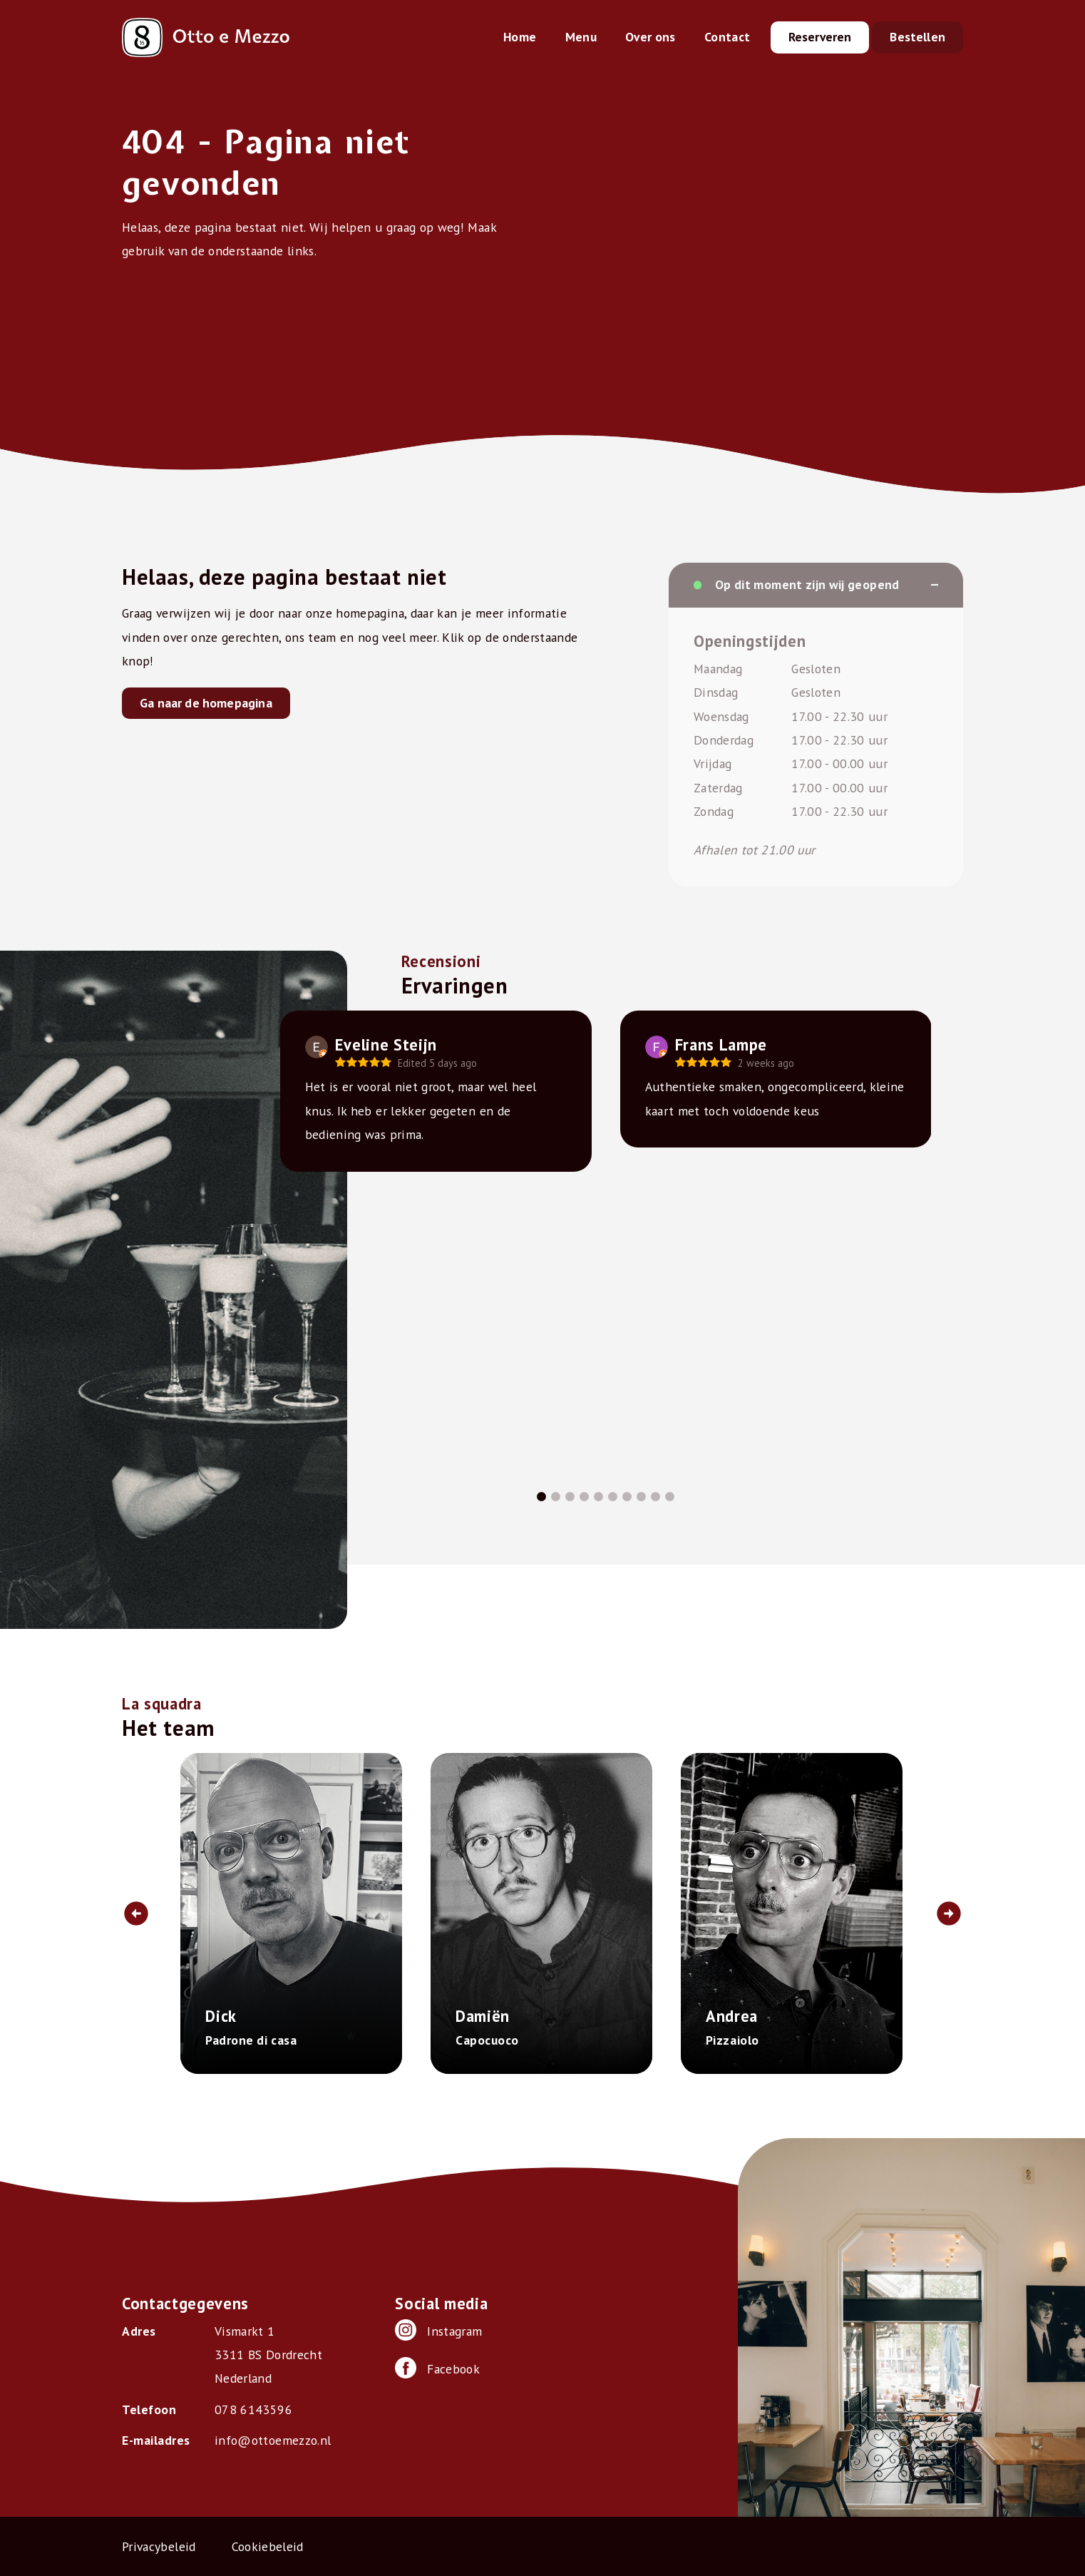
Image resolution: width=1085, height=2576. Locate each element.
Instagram (438, 2330)
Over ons (650, 37)
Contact (727, 37)
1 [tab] (541, 1497)
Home (519, 37)
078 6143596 (253, 2409)
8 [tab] (641, 1497)
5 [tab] (598, 1497)
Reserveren (820, 37)
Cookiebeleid (268, 2546)
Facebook (437, 2367)
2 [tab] (555, 1497)
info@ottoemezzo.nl (273, 2440)
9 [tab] (655, 1497)
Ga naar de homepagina (206, 703)
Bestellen (917, 37)
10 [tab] (669, 1497)
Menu (581, 37)
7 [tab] (626, 1497)
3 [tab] (569, 1497)
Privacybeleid (159, 2546)
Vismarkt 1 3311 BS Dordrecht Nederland (268, 2355)
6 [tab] (612, 1497)
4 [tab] (584, 1497)
